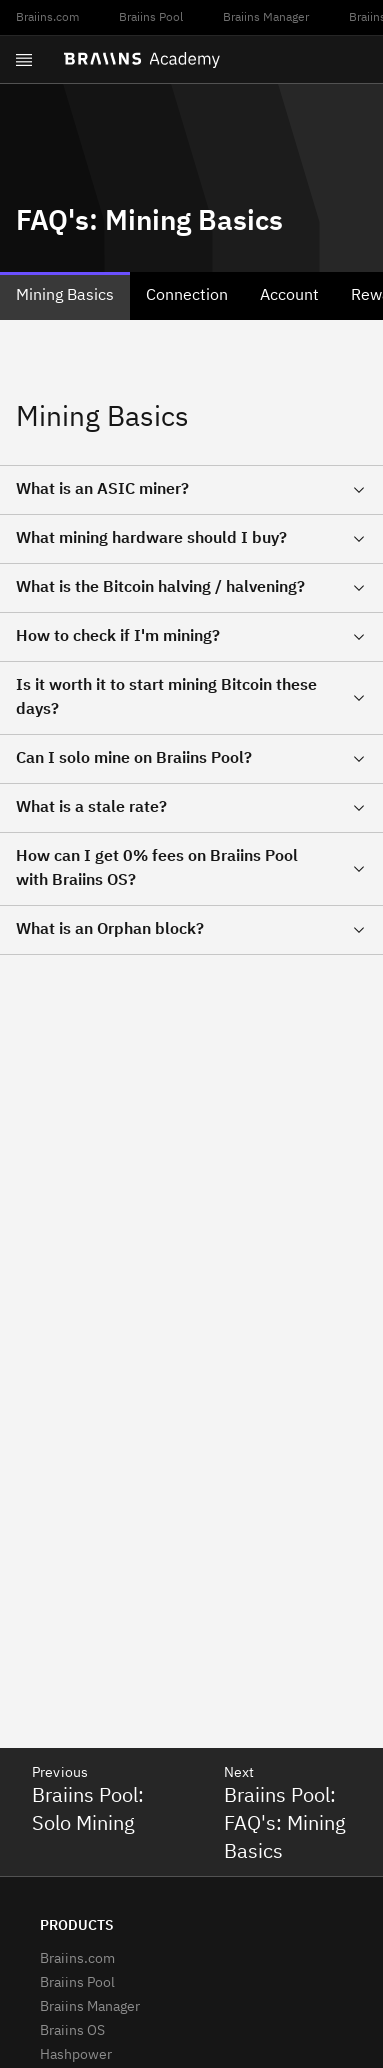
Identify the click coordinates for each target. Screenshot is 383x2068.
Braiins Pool (151, 18)
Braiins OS (72, 2031)
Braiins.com (47, 18)
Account (289, 296)
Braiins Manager (266, 18)
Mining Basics (65, 296)
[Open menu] (24, 60)
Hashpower (76, 2055)
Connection (187, 296)
